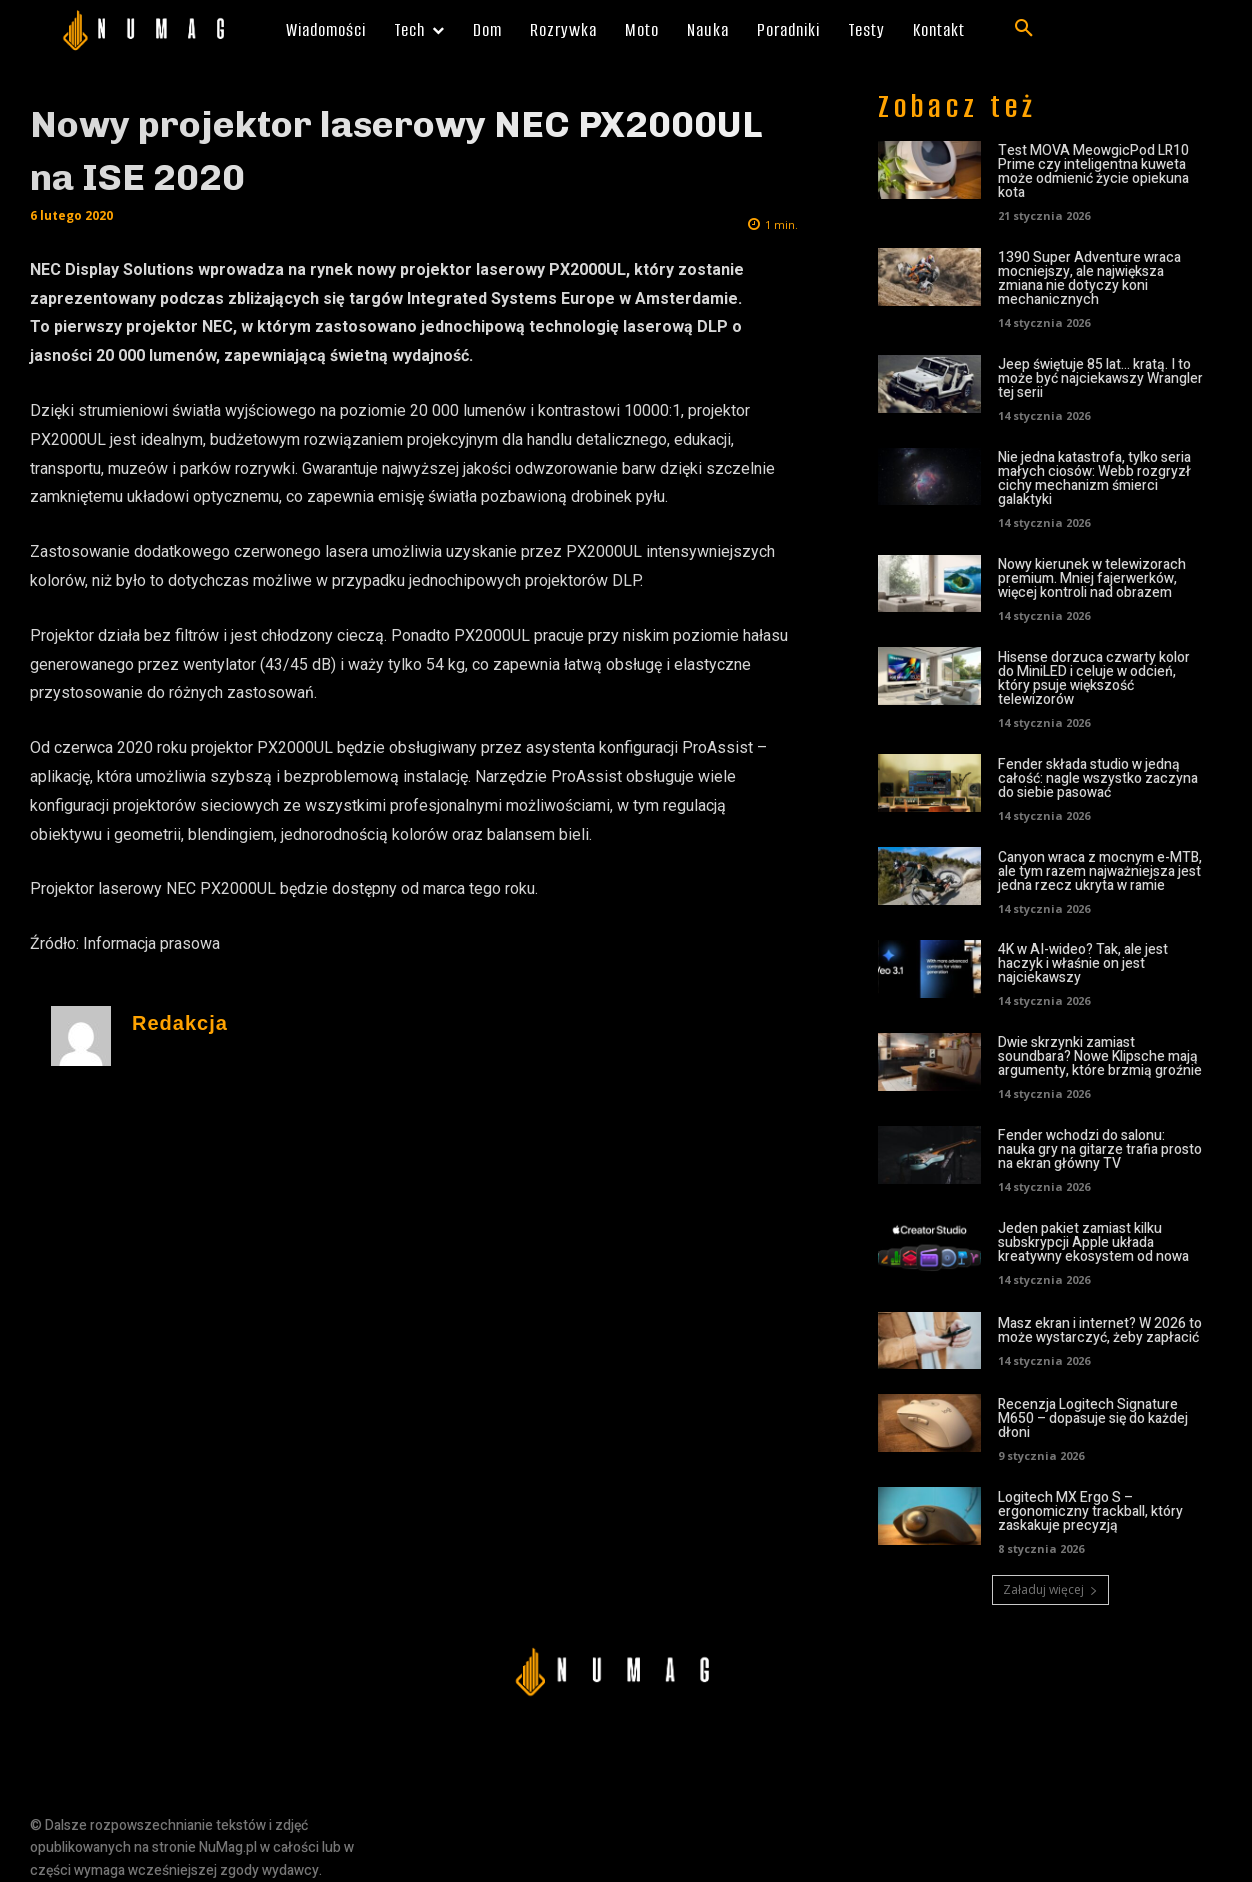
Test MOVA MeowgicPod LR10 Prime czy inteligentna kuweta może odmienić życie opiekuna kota (1093, 171)
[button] (1024, 29)
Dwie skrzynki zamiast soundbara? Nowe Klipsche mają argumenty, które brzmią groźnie (1100, 1056)
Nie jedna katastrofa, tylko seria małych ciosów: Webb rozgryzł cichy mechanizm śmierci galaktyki (1094, 478)
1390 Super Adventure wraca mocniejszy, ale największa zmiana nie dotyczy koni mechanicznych (1089, 278)
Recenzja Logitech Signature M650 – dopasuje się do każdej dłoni (1093, 1418)
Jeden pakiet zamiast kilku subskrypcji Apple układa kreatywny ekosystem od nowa (1093, 1242)
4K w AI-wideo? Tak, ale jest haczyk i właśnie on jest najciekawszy (1083, 963)
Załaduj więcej (1050, 1589)
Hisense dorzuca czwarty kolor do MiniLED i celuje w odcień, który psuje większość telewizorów (1094, 678)
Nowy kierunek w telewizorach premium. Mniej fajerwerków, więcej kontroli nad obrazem (1092, 578)
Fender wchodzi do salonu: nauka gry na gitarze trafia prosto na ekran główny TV (1100, 1149)
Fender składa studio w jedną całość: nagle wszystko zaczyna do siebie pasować (1098, 778)
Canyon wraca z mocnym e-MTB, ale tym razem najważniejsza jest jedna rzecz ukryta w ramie (1100, 871)
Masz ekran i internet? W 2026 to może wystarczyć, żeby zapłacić (1100, 1330)
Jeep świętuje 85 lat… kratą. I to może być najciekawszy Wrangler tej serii (1100, 378)
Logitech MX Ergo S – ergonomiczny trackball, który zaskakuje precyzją (1090, 1511)
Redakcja (180, 1023)
